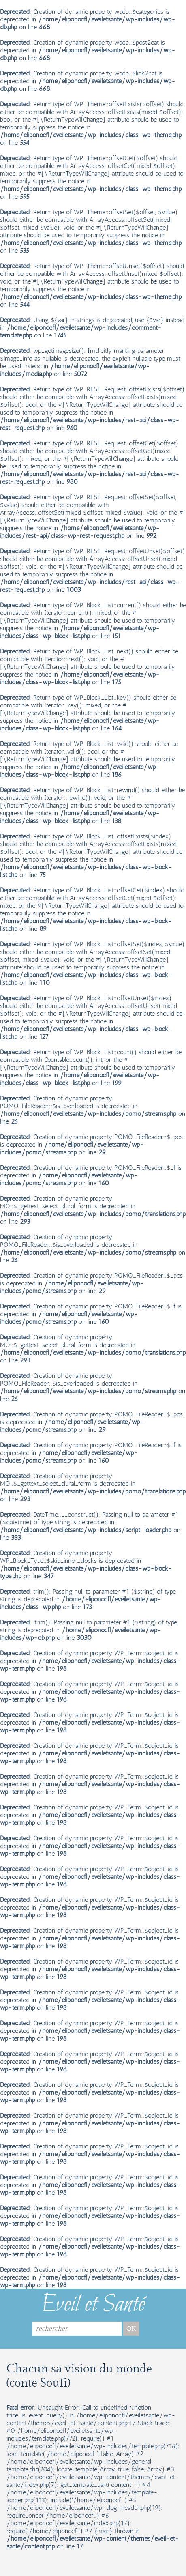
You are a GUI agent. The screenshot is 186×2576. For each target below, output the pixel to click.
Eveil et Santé (93, 2305)
